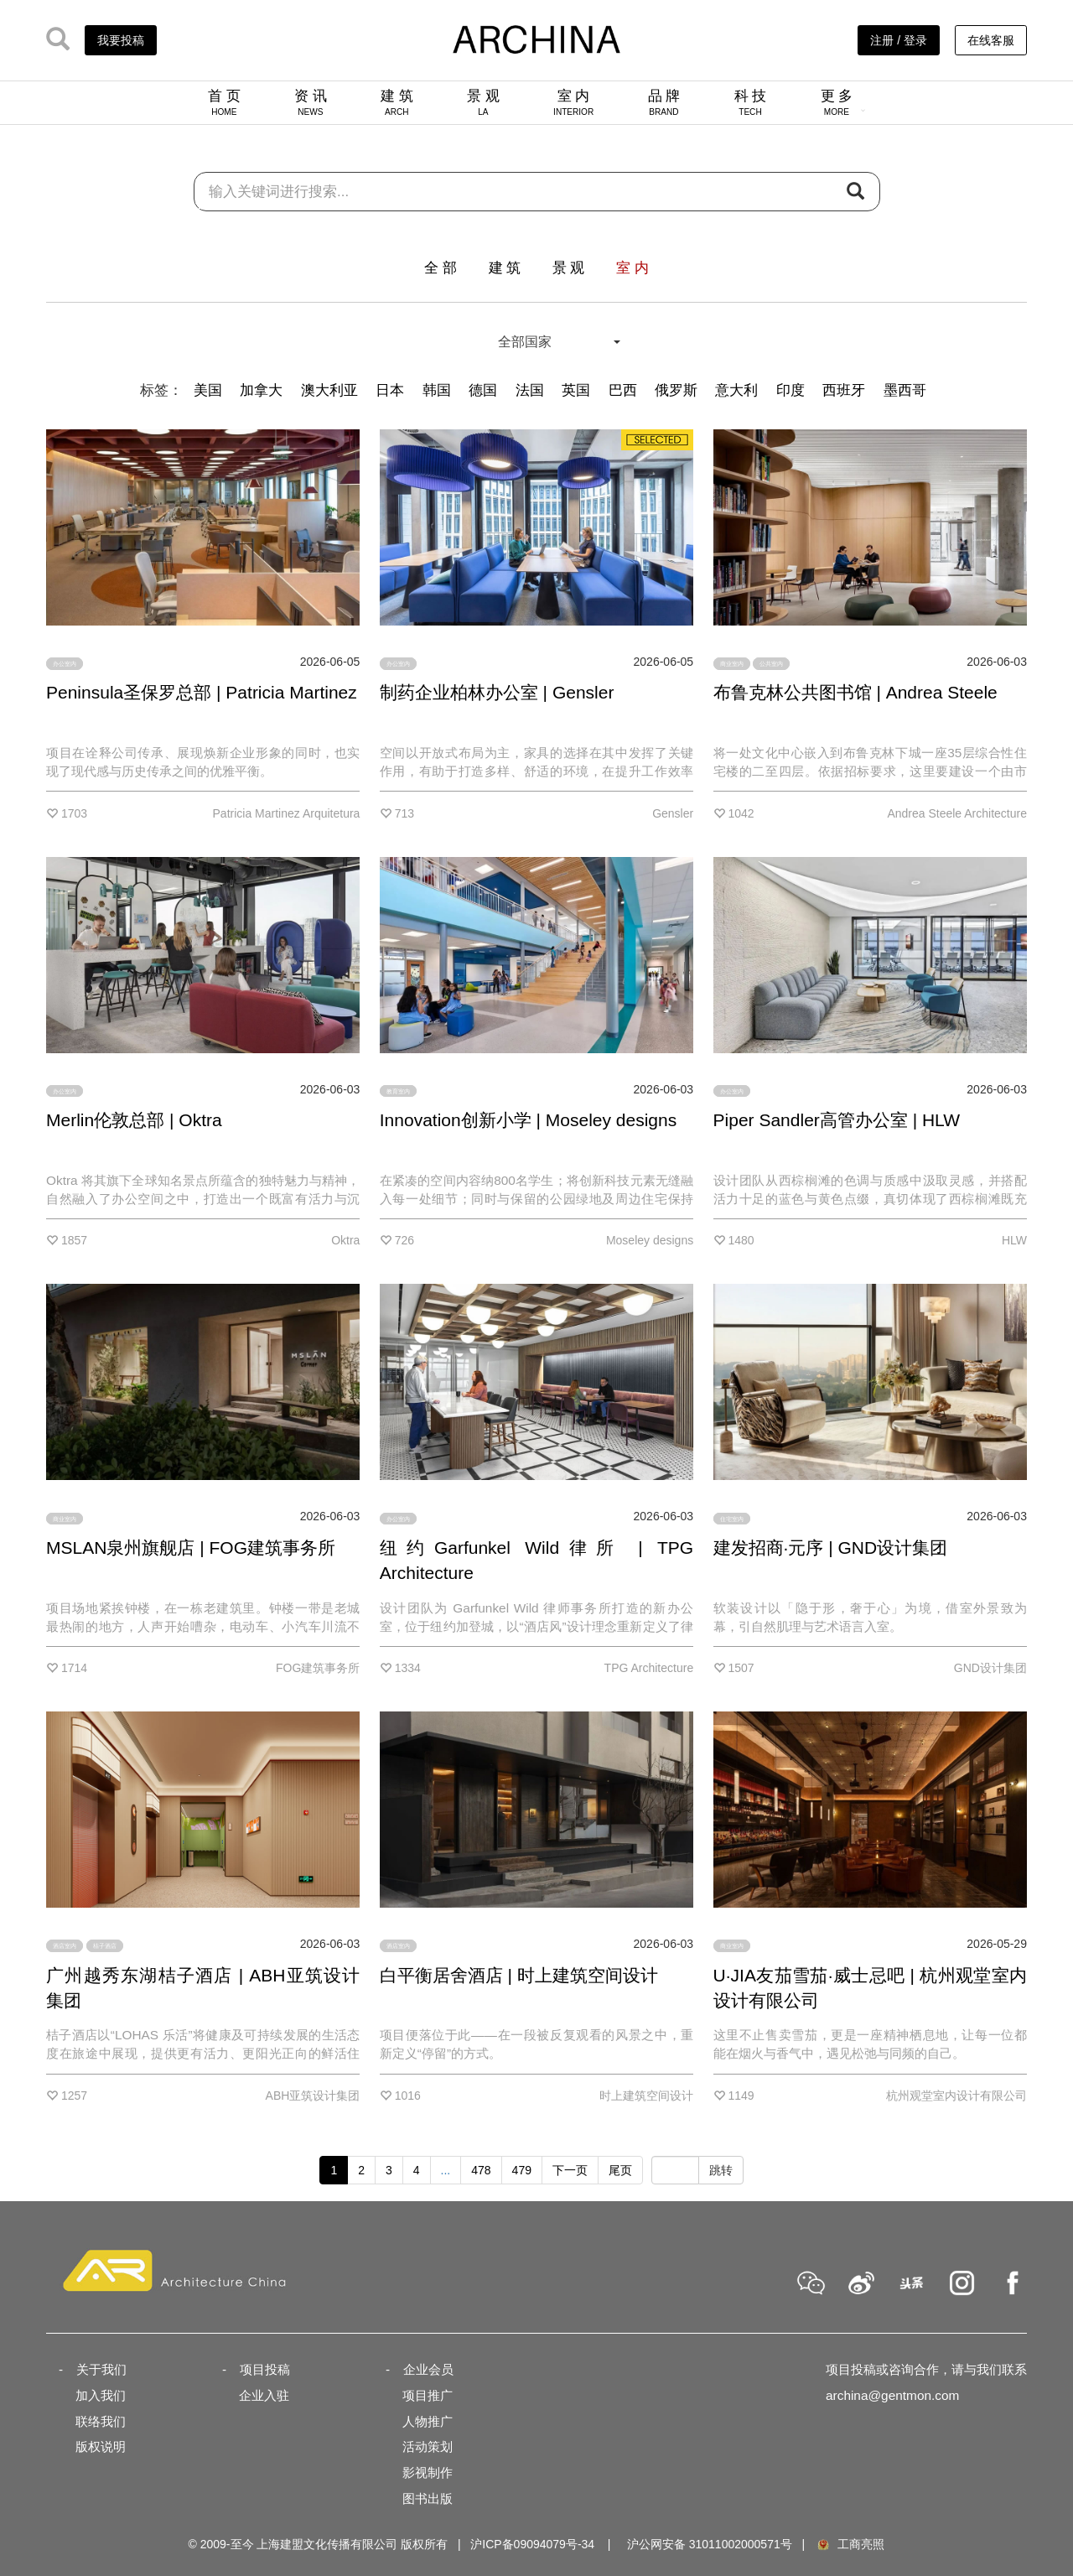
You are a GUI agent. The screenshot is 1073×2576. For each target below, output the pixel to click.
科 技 (750, 102)
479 (521, 2170)
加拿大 (261, 390)
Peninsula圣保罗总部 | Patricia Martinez (201, 692)
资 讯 (310, 102)
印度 (790, 390)
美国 (208, 390)
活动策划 (427, 2446)
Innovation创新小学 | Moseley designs (528, 1120)
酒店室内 (64, 1946)
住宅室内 (732, 1518)
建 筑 (397, 102)
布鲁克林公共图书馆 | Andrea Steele (855, 692)
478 (480, 2170)
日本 (390, 390)
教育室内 (398, 1091)
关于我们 (101, 2369)
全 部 (440, 268)
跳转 (721, 2170)
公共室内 (771, 664)
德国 (483, 390)
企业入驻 (264, 2395)
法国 (530, 390)
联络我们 (100, 2421)
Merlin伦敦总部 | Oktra (134, 1120)
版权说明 (100, 2446)
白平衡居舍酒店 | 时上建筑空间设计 (519, 1975)
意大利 (736, 390)
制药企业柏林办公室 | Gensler (497, 692)
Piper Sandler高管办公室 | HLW (836, 1120)
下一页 (570, 2170)
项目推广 (427, 2395)
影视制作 (427, 2472)
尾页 (620, 2170)
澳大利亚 (329, 390)
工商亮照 (850, 2544)
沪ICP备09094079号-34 (532, 2544)
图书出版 (427, 2498)
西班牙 (843, 390)
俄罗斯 (676, 390)
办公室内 (64, 664)
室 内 (573, 102)
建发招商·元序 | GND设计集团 (830, 1547)
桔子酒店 (105, 1946)
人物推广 (427, 2421)
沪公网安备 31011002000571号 (709, 2544)
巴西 (623, 390)
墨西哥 (905, 390)
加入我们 (100, 2395)
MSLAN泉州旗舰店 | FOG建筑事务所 (190, 1547)
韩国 (436, 390)
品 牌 (664, 102)
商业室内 (732, 664)
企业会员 (428, 2369)
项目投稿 (265, 2369)
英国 (576, 390)
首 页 (224, 102)
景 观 (483, 102)
